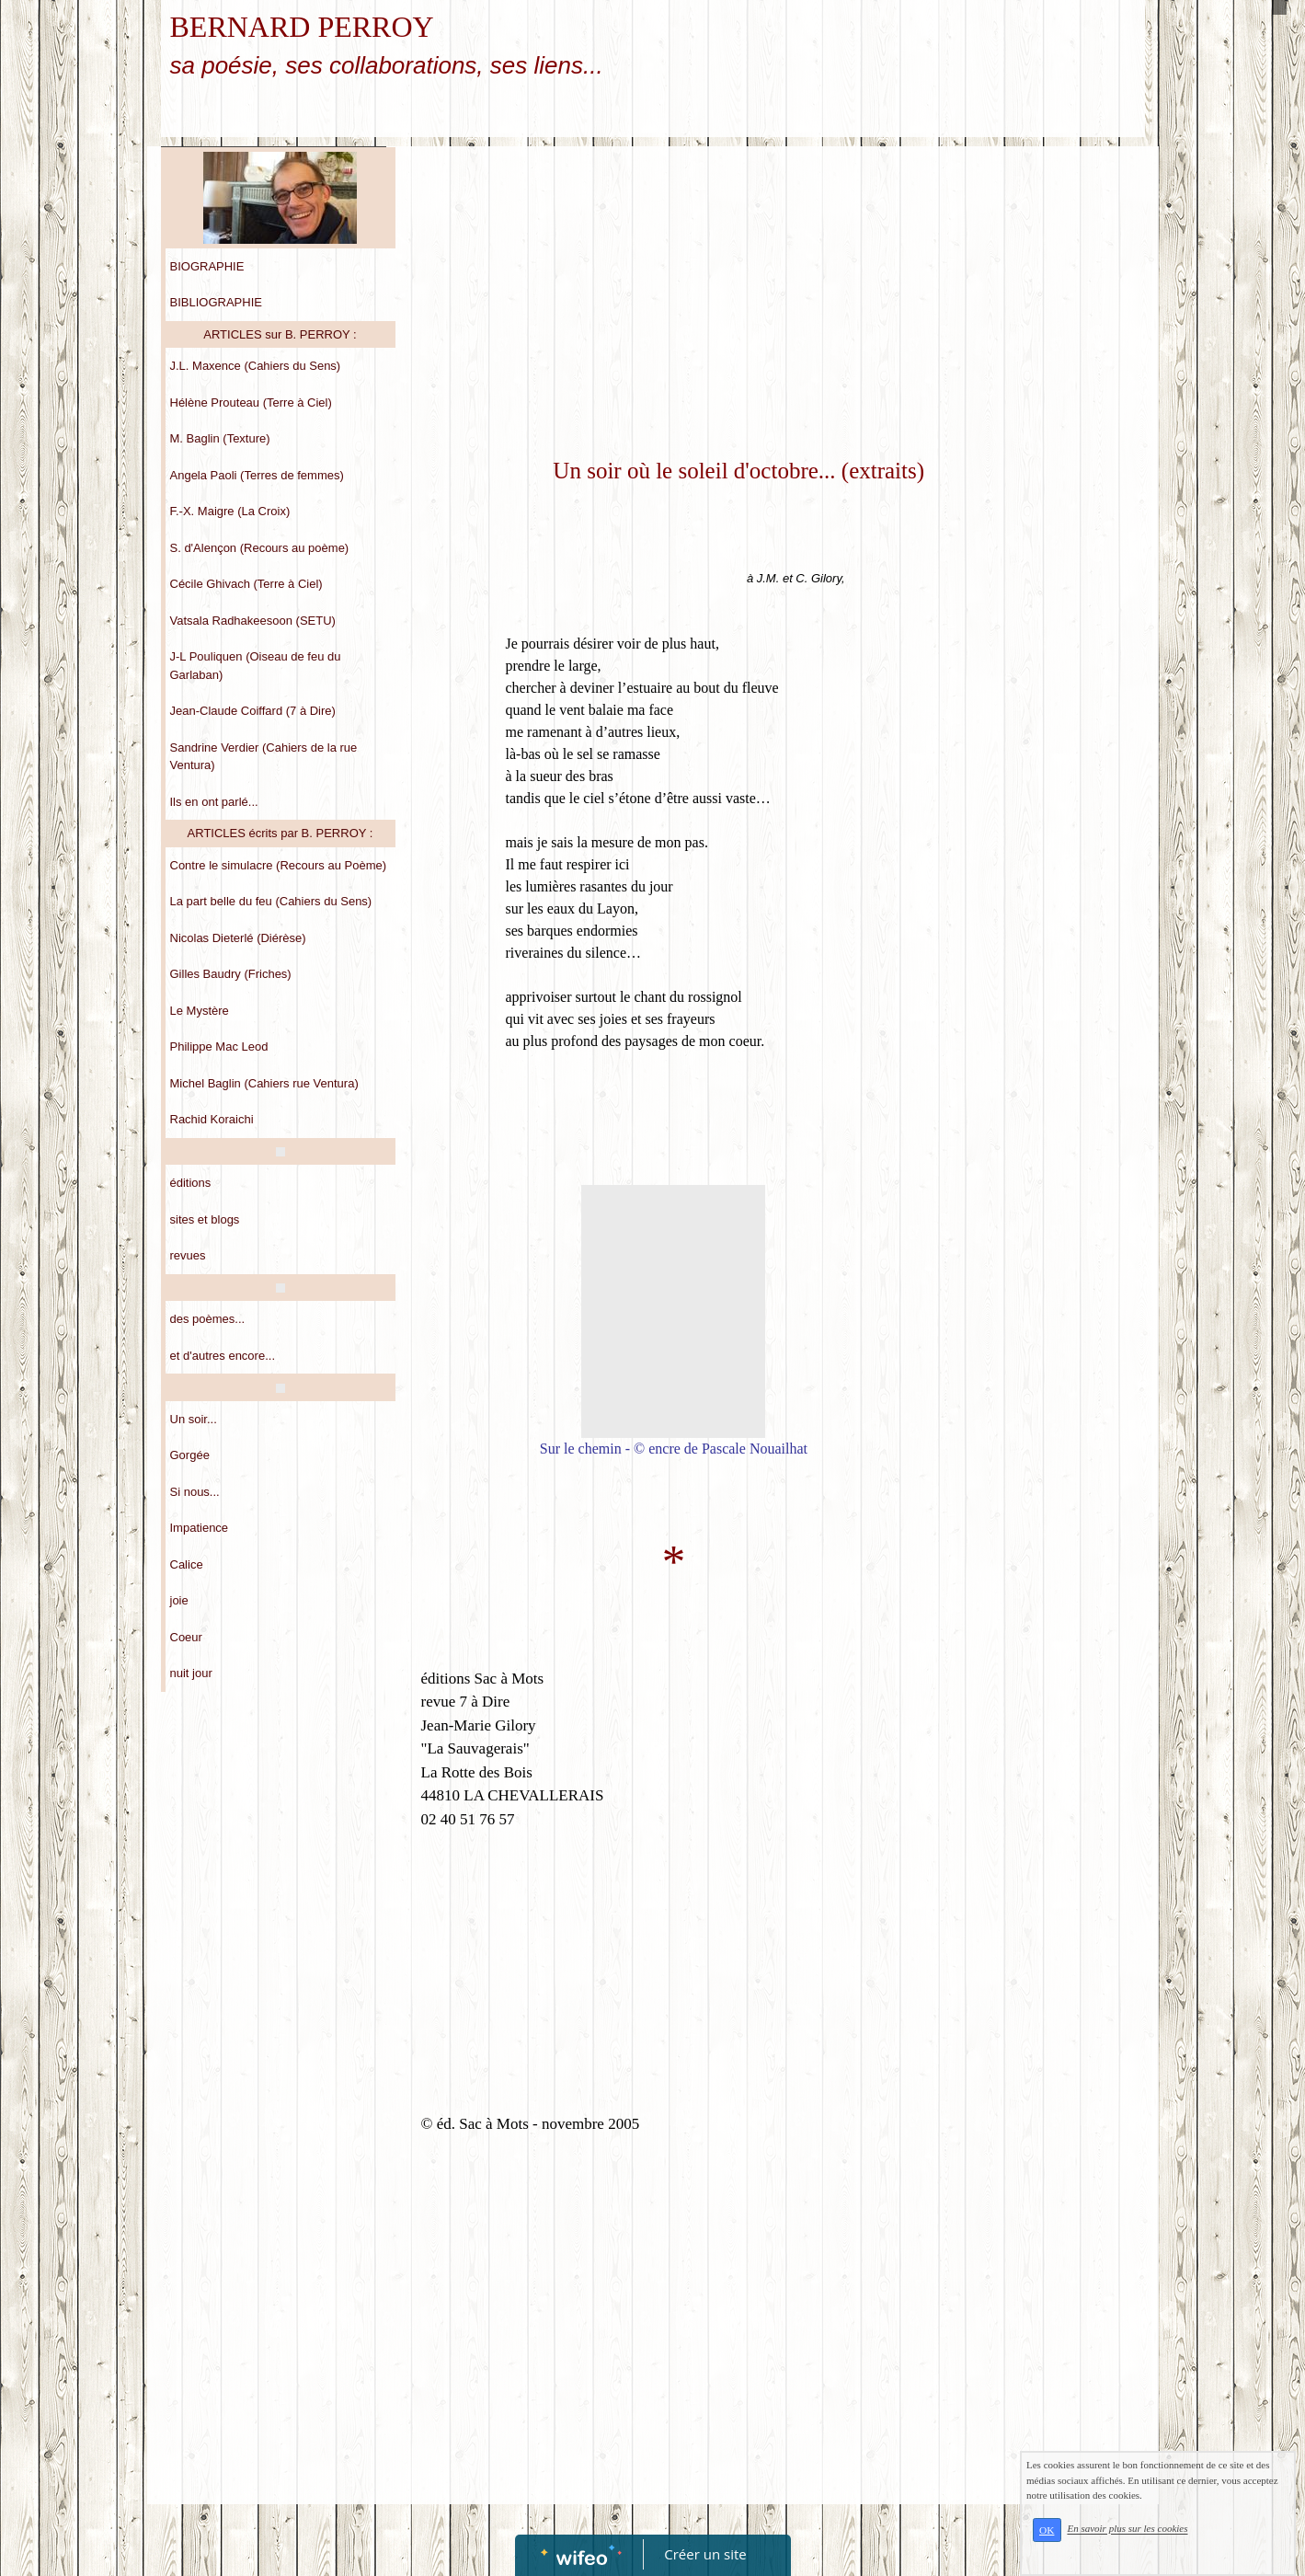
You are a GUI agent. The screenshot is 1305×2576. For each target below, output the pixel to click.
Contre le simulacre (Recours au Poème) (278, 865)
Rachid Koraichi (212, 1119)
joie (179, 1600)
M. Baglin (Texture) (220, 438)
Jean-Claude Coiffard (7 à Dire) (253, 711)
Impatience (199, 1528)
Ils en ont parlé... (214, 802)
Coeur (186, 1637)
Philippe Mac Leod (219, 1046)
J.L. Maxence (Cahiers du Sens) (255, 366)
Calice (186, 1564)
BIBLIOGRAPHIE (216, 302)
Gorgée (190, 1455)
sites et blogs (205, 1219)
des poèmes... (208, 1319)
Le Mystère (199, 1011)
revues (188, 1255)
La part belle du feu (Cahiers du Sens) (271, 901)
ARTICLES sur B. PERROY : (279, 334)
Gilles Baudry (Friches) (231, 974)
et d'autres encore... (223, 1356)
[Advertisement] (674, 293)
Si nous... (195, 1492)
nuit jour (191, 1673)
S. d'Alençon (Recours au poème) (259, 548)
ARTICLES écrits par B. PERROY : (280, 833)
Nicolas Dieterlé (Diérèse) (238, 938)
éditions (191, 1183)
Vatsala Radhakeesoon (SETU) (253, 620)
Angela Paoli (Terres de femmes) (257, 475)
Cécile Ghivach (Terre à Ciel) (246, 584)
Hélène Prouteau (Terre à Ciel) (251, 402)
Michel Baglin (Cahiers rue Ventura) (264, 1083)
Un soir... (193, 1419)
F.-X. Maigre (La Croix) (230, 511)
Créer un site (705, 2554)
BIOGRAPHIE (207, 266)
